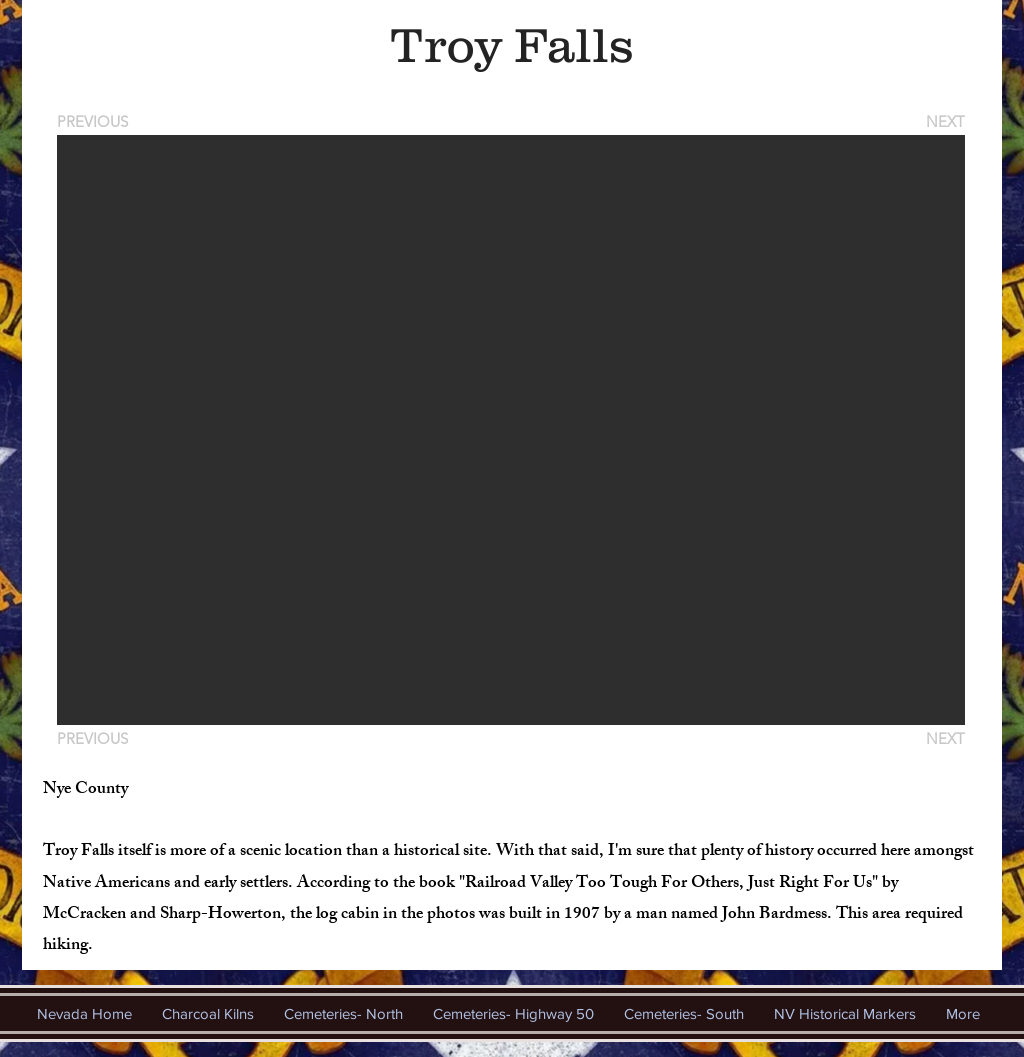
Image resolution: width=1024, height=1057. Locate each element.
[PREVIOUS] (96, 121)
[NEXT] (944, 121)
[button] (511, 430)
